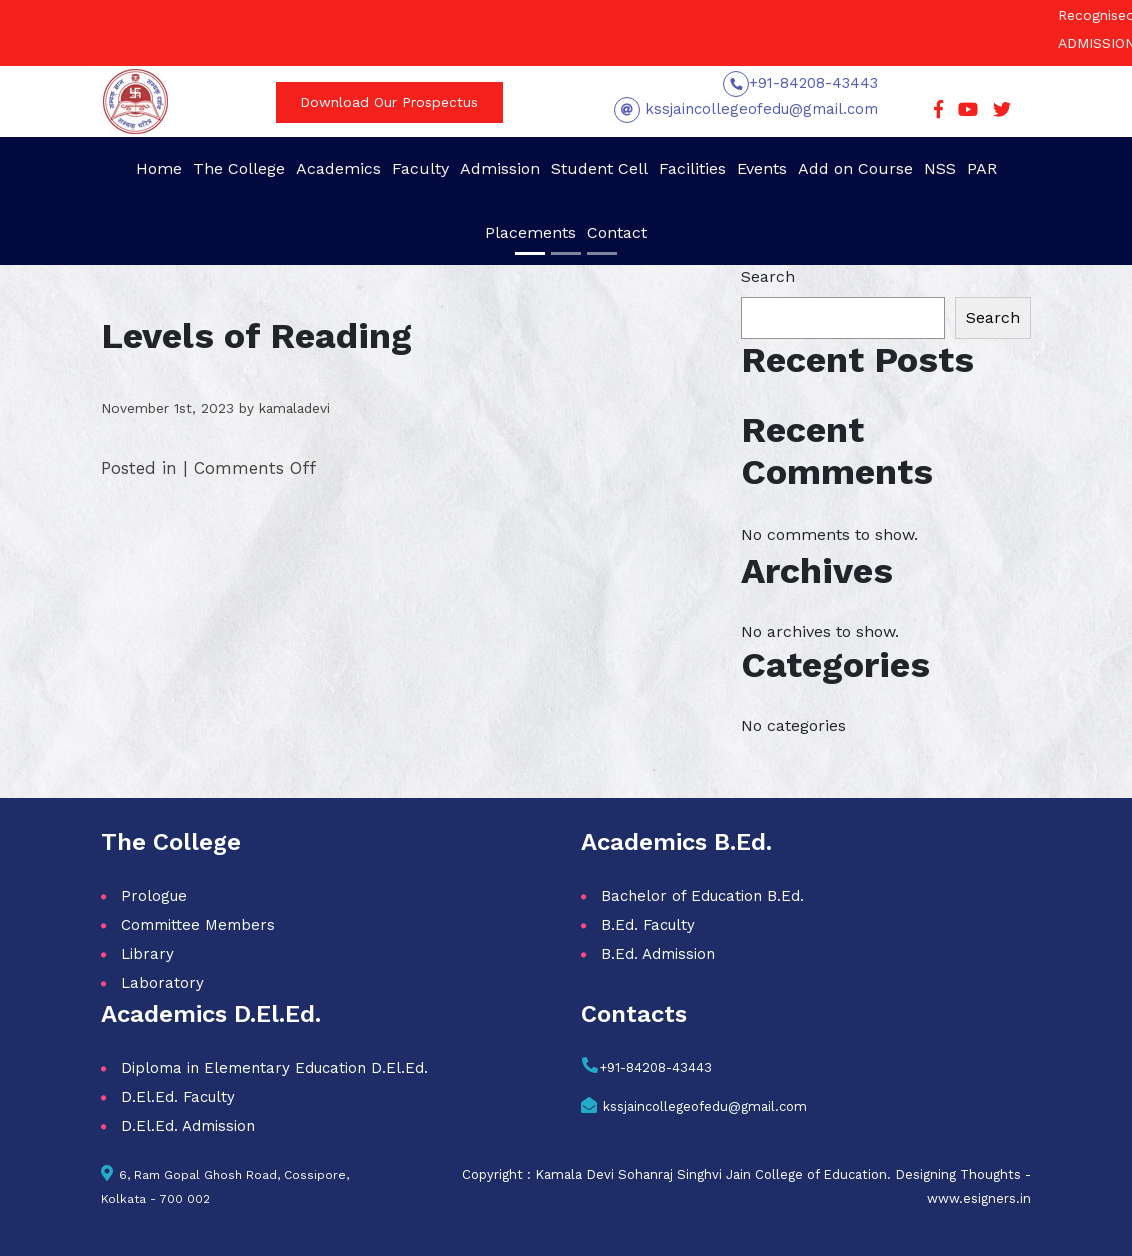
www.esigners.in (979, 1198)
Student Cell (599, 168)
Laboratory (162, 983)
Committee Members (198, 925)
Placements (530, 232)
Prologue (154, 896)
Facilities (692, 168)
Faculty (420, 168)
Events (762, 168)
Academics (338, 168)
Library (147, 954)
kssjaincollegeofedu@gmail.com (759, 109)
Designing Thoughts (958, 1174)
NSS (940, 168)
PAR (982, 168)
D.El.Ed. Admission (188, 1126)
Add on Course (855, 168)
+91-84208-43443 (813, 83)
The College (239, 168)
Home (159, 168)
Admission (500, 168)
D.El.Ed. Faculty (178, 1097)
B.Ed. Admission (658, 954)
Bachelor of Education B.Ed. (702, 896)
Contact (617, 232)
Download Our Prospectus (389, 102)
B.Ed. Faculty (648, 925)
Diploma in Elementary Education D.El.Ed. (274, 1068)
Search (768, 276)
